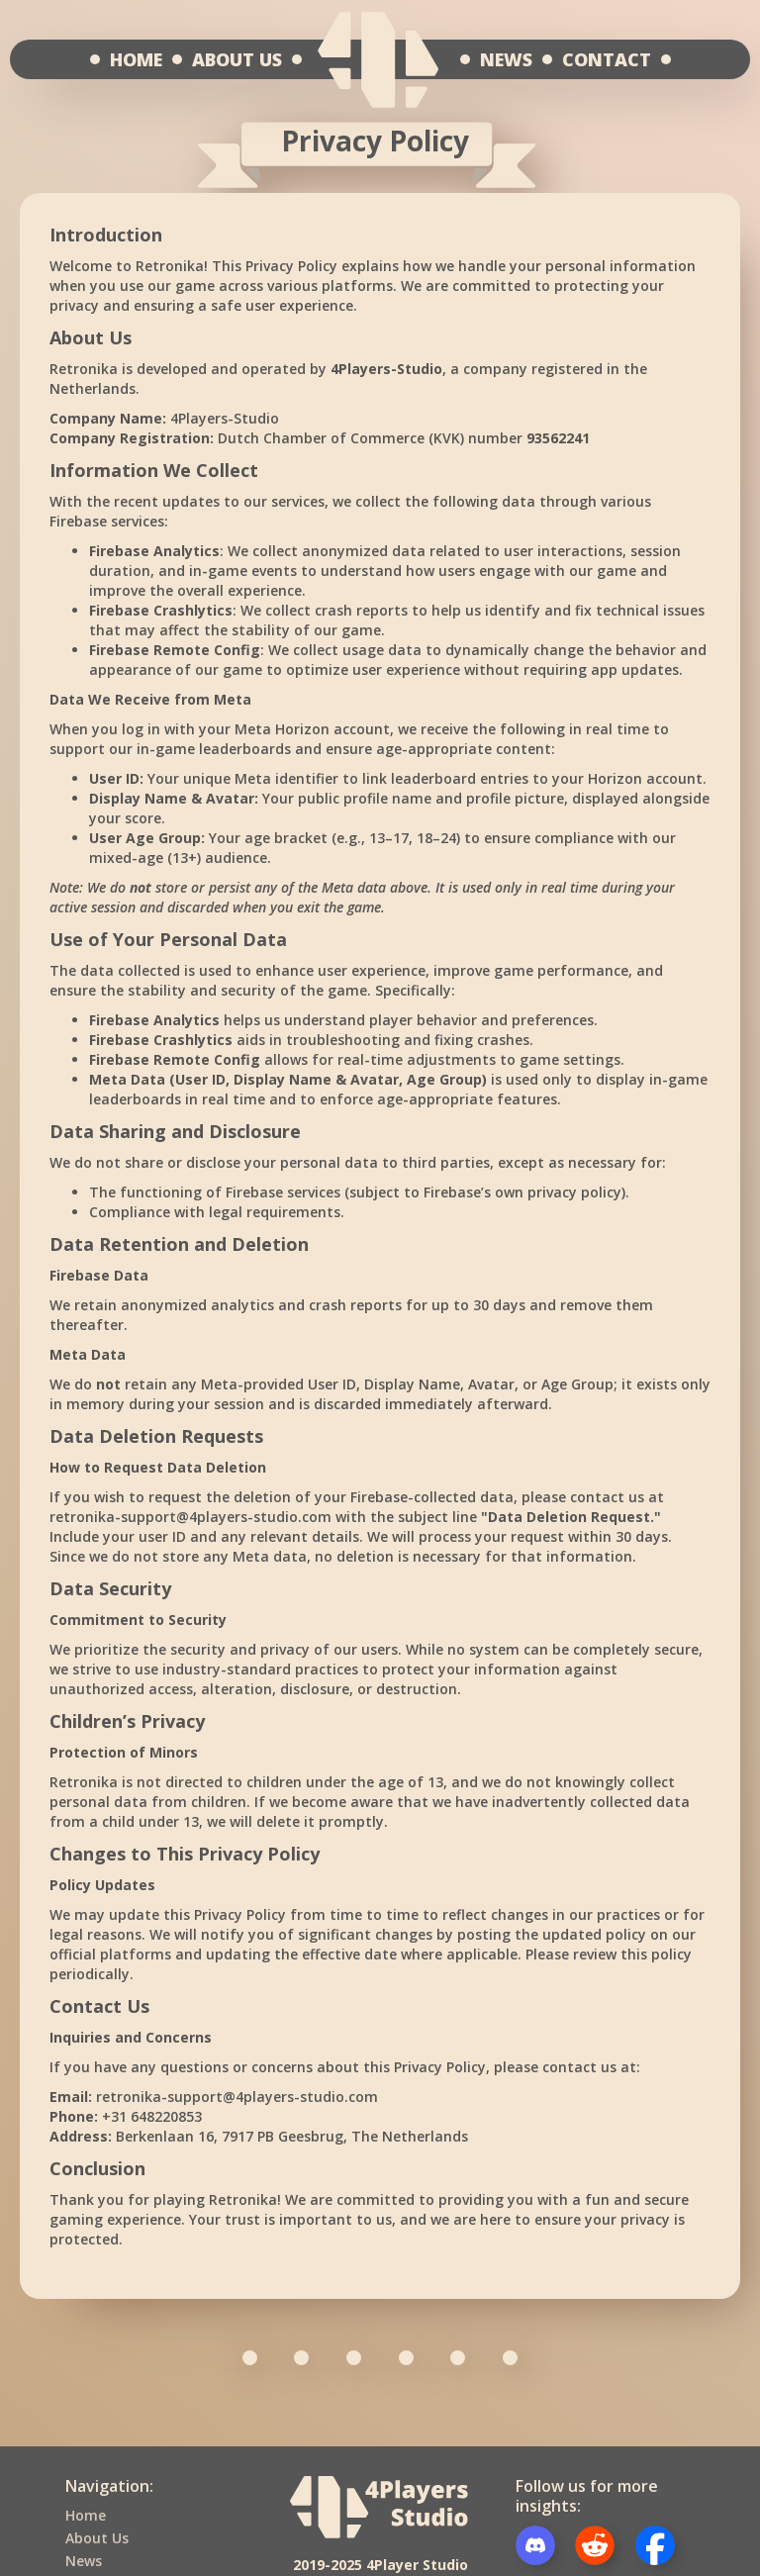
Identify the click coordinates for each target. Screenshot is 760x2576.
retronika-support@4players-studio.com (190, 1516)
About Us (97, 2537)
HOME (136, 59)
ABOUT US (237, 59)
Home (85, 2515)
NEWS (506, 59)
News (83, 2560)
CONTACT (606, 59)
